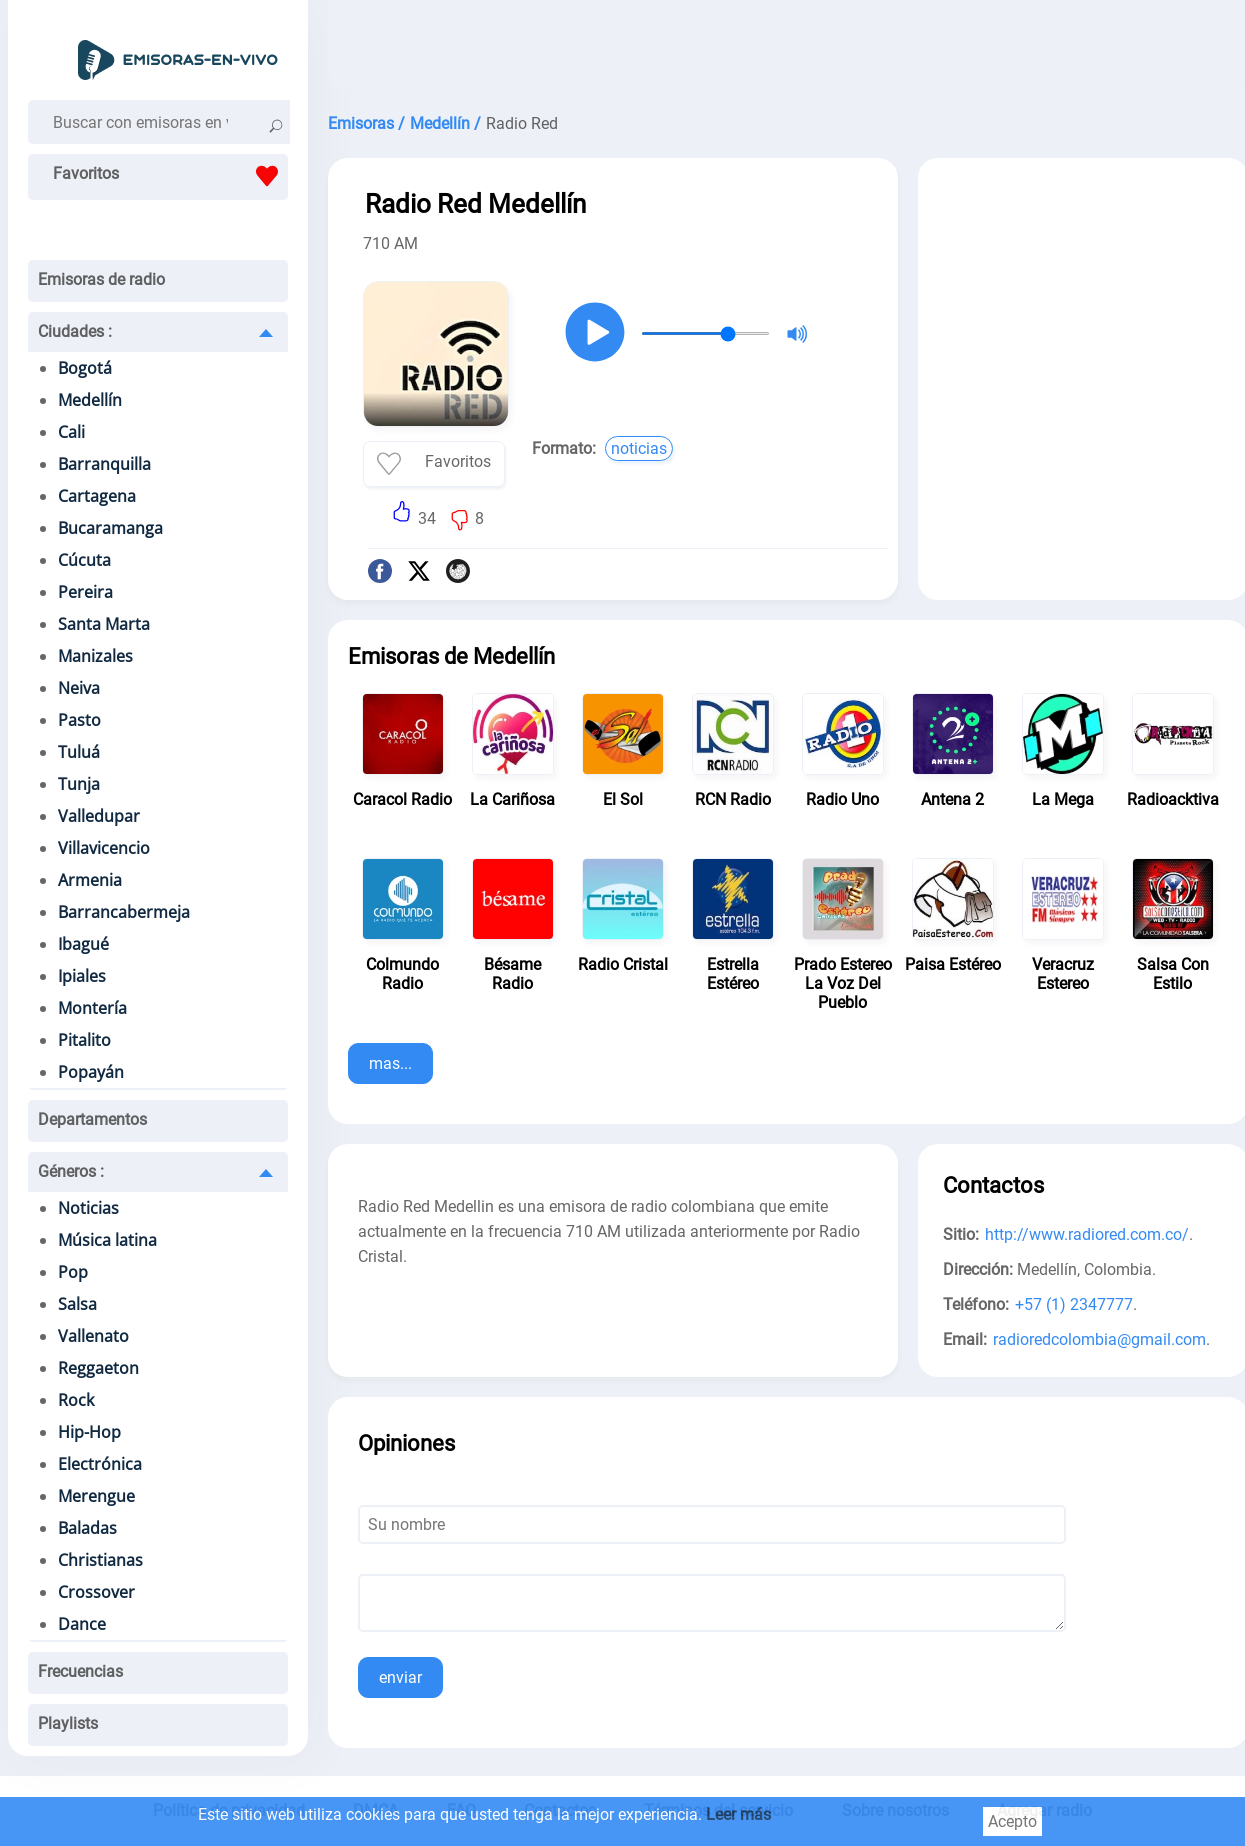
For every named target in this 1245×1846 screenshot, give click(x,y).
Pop (73, 1272)
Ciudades (75, 331)
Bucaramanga (110, 528)
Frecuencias (80, 1671)
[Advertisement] (1083, 308)
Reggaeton (98, 1368)
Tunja (79, 784)
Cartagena (97, 496)
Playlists (68, 1723)
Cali (71, 432)
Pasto (79, 720)
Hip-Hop (89, 1432)
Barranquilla (104, 464)
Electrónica (100, 1464)
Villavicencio (104, 848)
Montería (92, 1008)
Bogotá (85, 368)
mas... (390, 1063)
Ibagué (83, 944)
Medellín (90, 400)
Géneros (71, 1171)
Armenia (90, 880)
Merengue (96, 1496)
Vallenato (93, 1336)
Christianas (100, 1560)
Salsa (77, 1304)
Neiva (79, 688)
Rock (76, 1400)
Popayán (91, 1072)
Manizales (95, 656)
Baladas (87, 1528)
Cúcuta (84, 560)
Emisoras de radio (101, 279)
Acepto (1012, 1821)
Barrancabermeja (124, 912)
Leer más (738, 1814)
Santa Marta (104, 624)
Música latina (107, 1240)
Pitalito (84, 1040)
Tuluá (79, 752)
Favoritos (170, 176)
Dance (82, 1624)
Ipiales (82, 976)
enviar (400, 1677)
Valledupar (99, 816)
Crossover (96, 1592)
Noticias (88, 1208)
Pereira (85, 592)
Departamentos (92, 1119)
